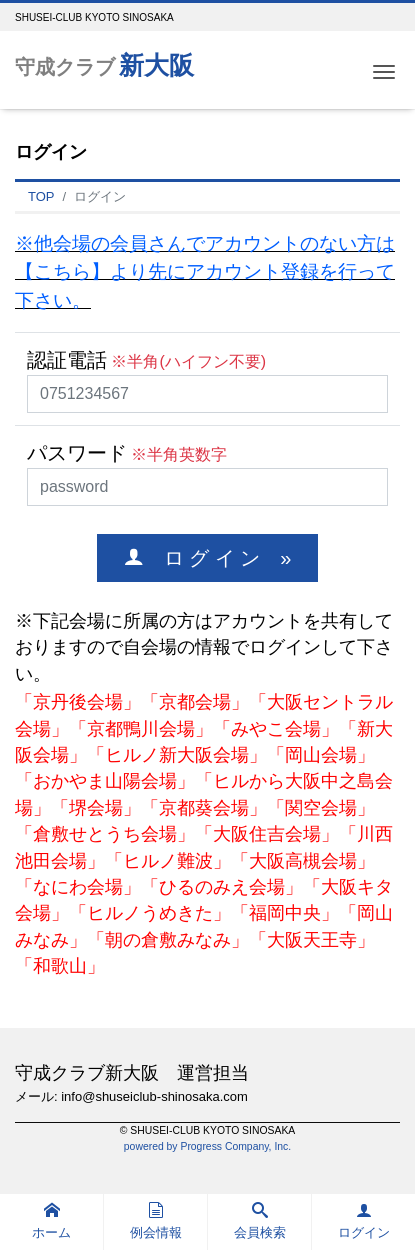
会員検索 (260, 1221)
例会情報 (156, 1221)
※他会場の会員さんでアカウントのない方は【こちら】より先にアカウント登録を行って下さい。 (205, 272)
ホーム (51, 1221)
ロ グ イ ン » (218, 557)
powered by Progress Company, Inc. (207, 1146)
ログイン (364, 1221)
